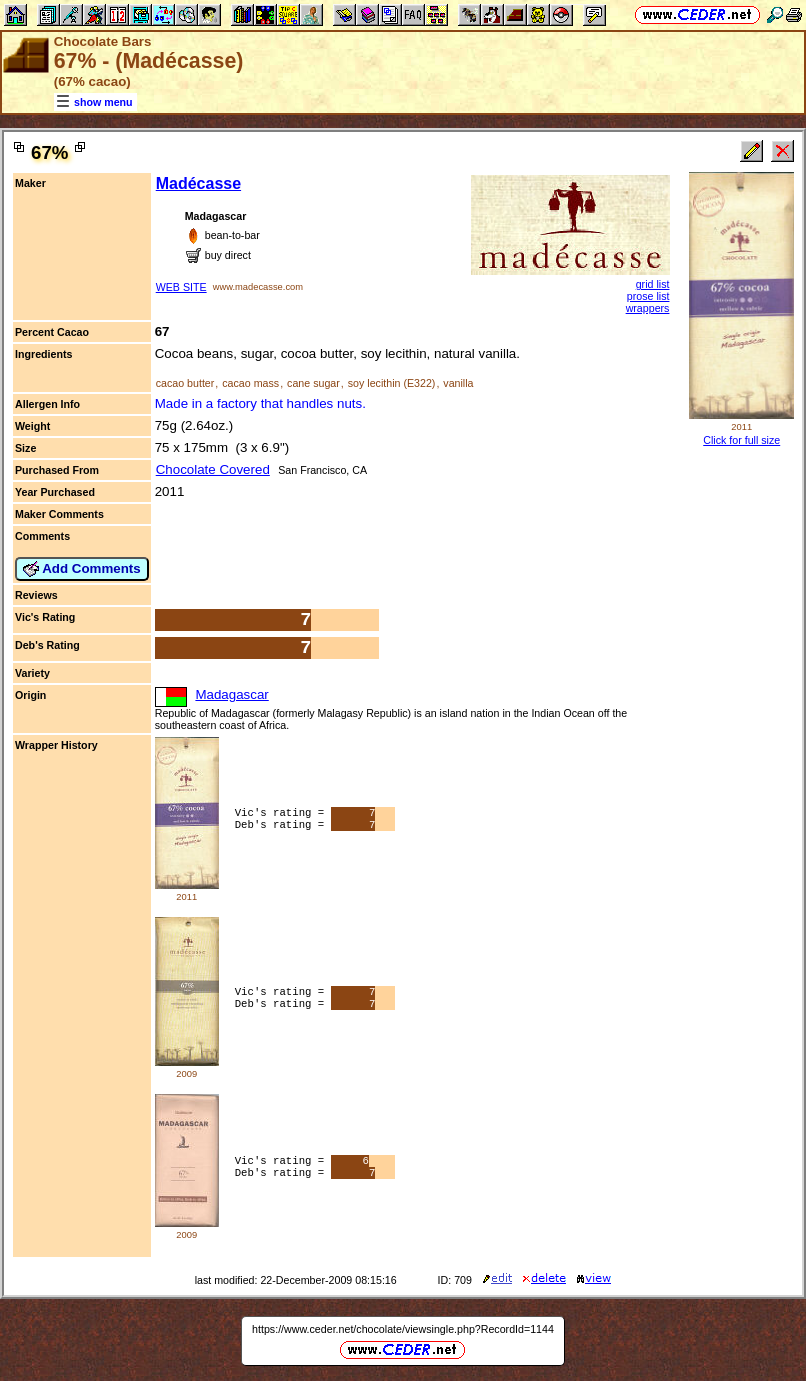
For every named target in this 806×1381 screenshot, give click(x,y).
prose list (648, 296)
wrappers (648, 308)
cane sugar (313, 383)
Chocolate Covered (213, 469)
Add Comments (82, 569)
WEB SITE (181, 287)
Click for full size (741, 440)
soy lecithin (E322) (392, 383)
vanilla (458, 383)
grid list (653, 284)
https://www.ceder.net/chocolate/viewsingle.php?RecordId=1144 (403, 1329)
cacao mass (250, 383)
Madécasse (198, 183)
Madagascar (231, 694)
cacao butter (185, 383)
